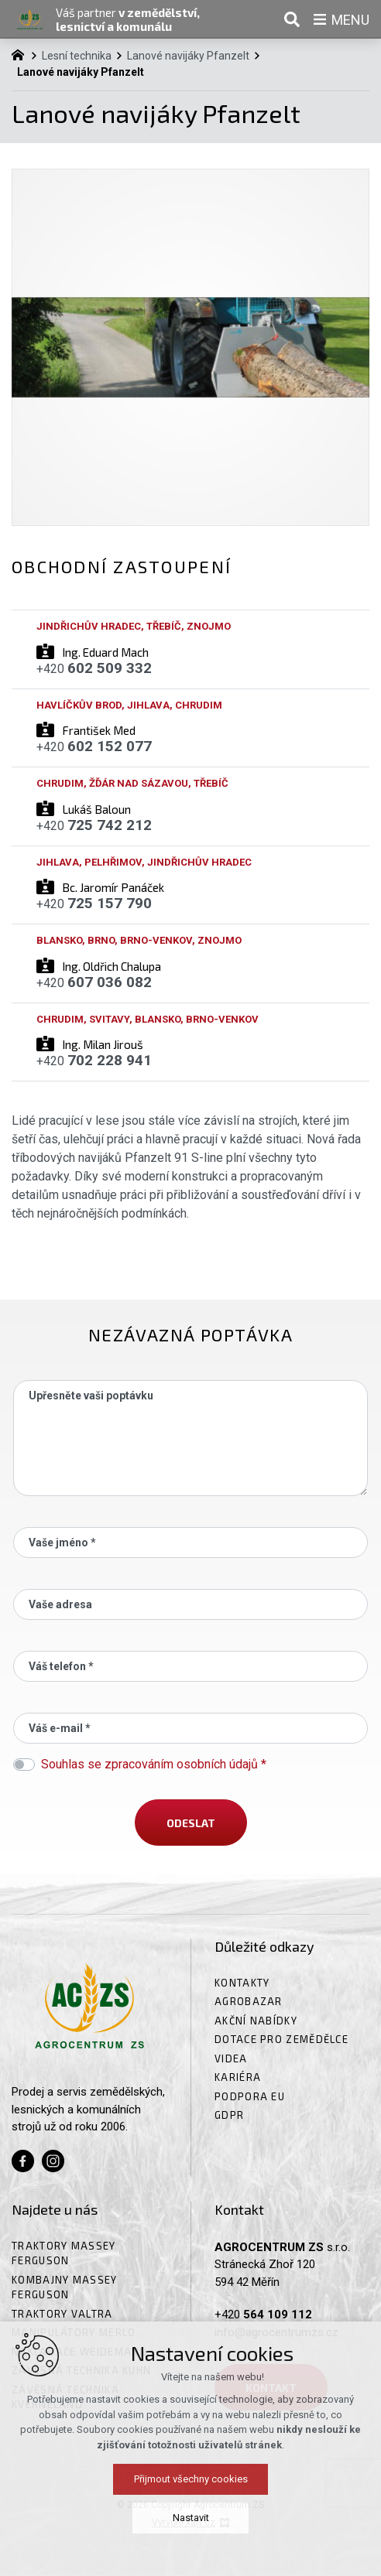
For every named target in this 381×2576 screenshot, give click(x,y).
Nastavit (191, 2530)
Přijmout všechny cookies (191, 2491)
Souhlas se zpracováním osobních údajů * (153, 1764)
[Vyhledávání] (292, 19)
